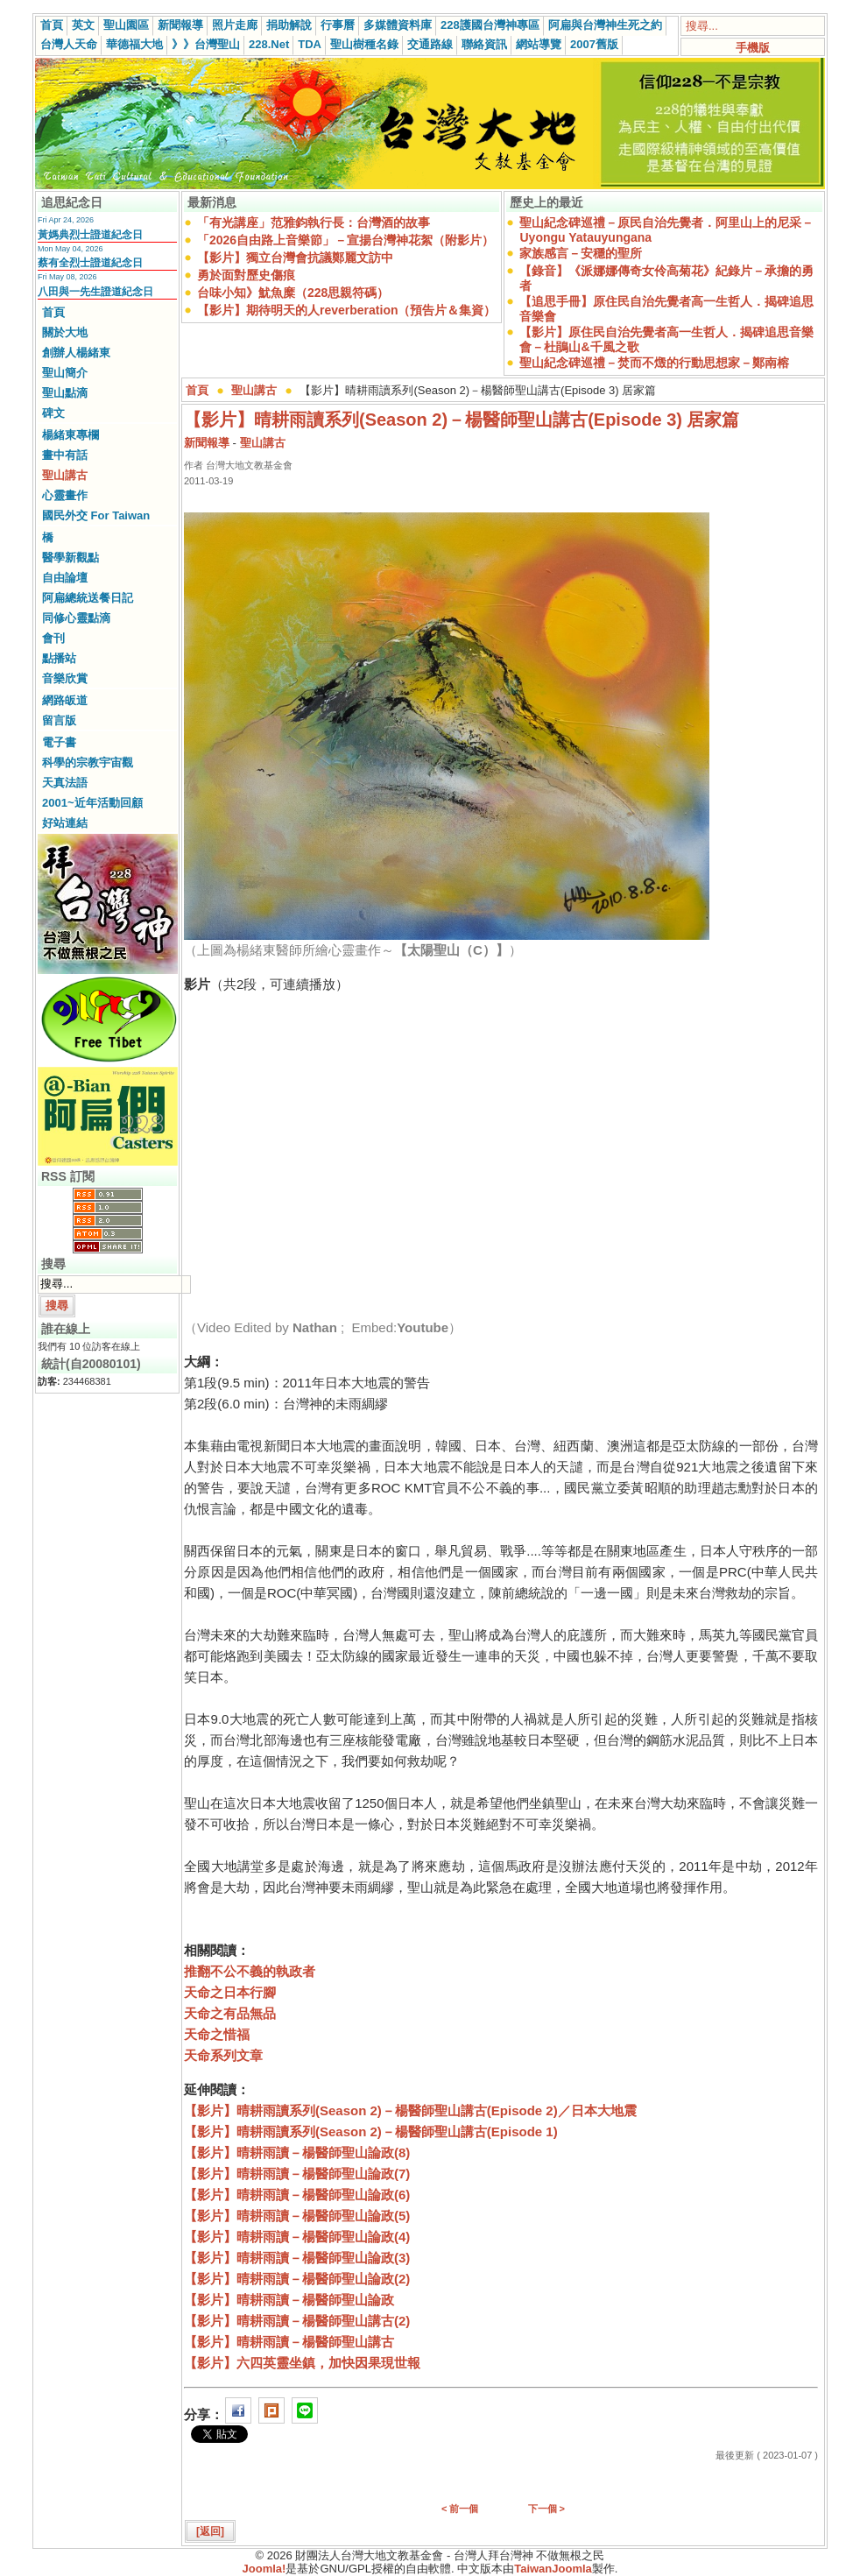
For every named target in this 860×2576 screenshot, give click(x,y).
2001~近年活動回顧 (92, 802)
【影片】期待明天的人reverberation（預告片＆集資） (346, 310)
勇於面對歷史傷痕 (246, 275)
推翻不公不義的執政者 (249, 1971)
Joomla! (264, 2568)
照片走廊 (234, 25)
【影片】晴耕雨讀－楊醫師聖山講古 (289, 2341)
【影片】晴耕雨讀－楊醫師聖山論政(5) (297, 2215)
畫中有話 (65, 455)
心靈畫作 (65, 495)
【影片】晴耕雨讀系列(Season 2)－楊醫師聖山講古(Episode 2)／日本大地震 (410, 2110)
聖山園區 (126, 25)
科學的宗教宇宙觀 (87, 762)
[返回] (210, 2531)
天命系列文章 (223, 2055)
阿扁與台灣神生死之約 (605, 25)
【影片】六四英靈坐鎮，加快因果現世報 (302, 2362)
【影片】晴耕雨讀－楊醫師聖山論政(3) (297, 2257)
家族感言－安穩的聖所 (580, 253)
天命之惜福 (217, 2034)
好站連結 (65, 822)
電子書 (59, 742)
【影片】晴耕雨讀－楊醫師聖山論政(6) (297, 2194)
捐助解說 (289, 25)
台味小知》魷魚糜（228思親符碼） (293, 293)
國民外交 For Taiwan (96, 515)
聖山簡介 (65, 372)
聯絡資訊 (484, 44)
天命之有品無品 (230, 2013)
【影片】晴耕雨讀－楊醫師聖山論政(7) (297, 2173)
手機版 (753, 47)
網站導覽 (538, 44)
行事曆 (338, 25)
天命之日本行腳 (230, 1992)
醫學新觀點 (70, 557)
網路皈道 (65, 700)
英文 (83, 25)
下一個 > (546, 2508)
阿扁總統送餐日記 (87, 597)
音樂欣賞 (65, 678)
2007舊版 (594, 44)
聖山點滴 (65, 392)
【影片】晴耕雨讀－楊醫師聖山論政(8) (297, 2152)
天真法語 (65, 782)
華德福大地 (134, 44)
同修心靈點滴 (76, 618)
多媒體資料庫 (397, 25)
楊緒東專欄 (70, 434)
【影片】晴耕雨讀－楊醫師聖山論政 (289, 2299)
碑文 (53, 413)
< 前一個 (459, 2508)
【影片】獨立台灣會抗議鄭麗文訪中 (295, 258)
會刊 (53, 638)
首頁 (51, 25)
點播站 (59, 658)
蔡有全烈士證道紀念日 (90, 263)
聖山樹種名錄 (364, 44)
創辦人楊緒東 (76, 352)
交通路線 (430, 44)
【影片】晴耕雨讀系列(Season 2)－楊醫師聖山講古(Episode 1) (371, 2131)
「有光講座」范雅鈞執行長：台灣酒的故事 (313, 222)
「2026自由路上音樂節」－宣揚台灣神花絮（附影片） (345, 240)
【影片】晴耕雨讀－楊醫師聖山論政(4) (297, 2236)
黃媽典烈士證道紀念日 (90, 235)
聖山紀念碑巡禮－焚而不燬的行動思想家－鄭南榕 (654, 363)
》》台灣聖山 (206, 44)
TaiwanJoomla (553, 2568)
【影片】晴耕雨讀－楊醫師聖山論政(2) (297, 2278)
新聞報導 (180, 25)
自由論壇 (65, 577)
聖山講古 (65, 475)
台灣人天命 (68, 44)
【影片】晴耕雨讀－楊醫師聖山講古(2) (297, 2320)
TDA (309, 44)
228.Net (269, 44)
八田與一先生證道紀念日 (95, 292)
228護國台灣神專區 (490, 25)
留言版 (59, 720)
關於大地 (65, 332)
